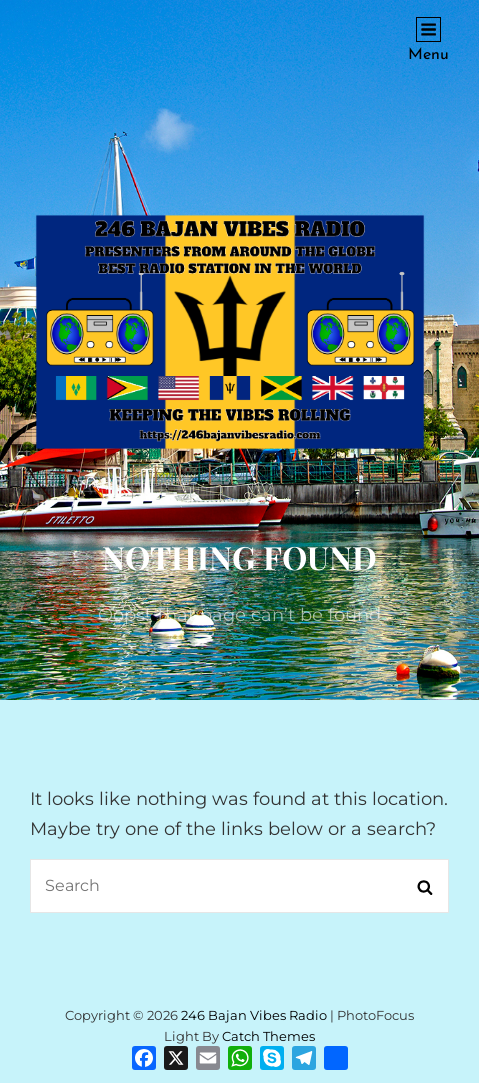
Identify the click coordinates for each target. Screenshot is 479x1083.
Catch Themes (268, 1036)
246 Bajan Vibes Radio (254, 1015)
